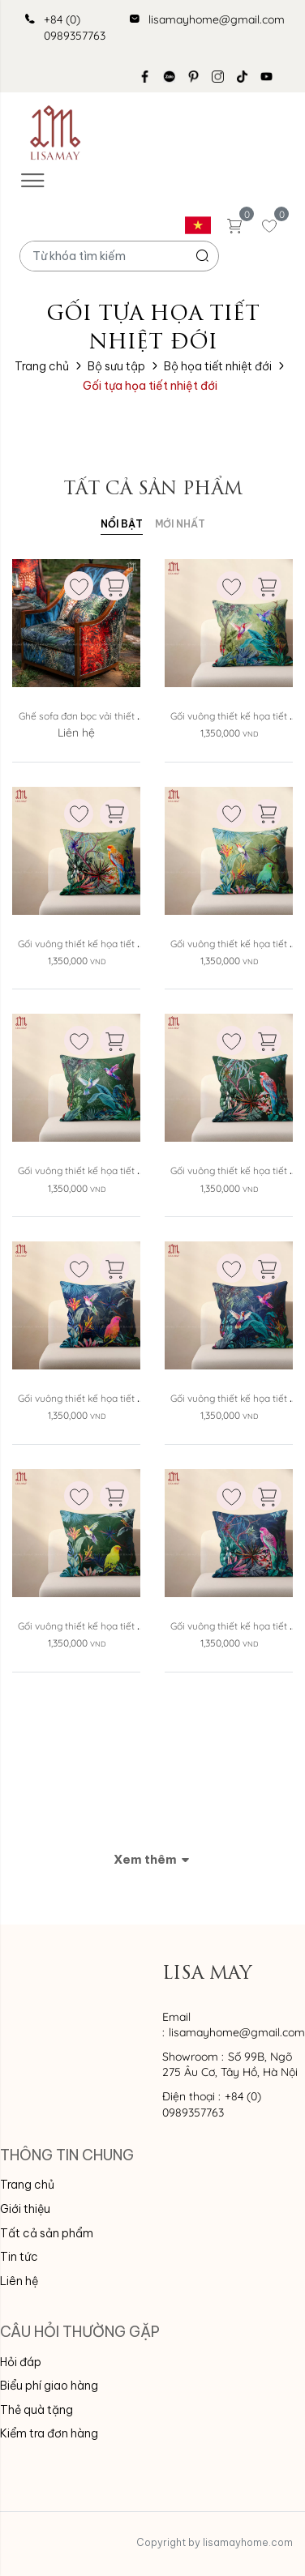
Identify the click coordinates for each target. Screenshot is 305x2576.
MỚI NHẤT (180, 524)
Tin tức (19, 2256)
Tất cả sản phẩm (46, 2233)
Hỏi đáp (20, 2362)
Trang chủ (42, 366)
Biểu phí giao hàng (49, 2385)
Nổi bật (122, 524)
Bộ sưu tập (116, 366)
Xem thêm (152, 1859)
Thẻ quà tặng (36, 2410)
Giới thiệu (25, 2209)
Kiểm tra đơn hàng (49, 2433)
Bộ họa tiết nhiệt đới (218, 366)
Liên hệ (19, 2281)
